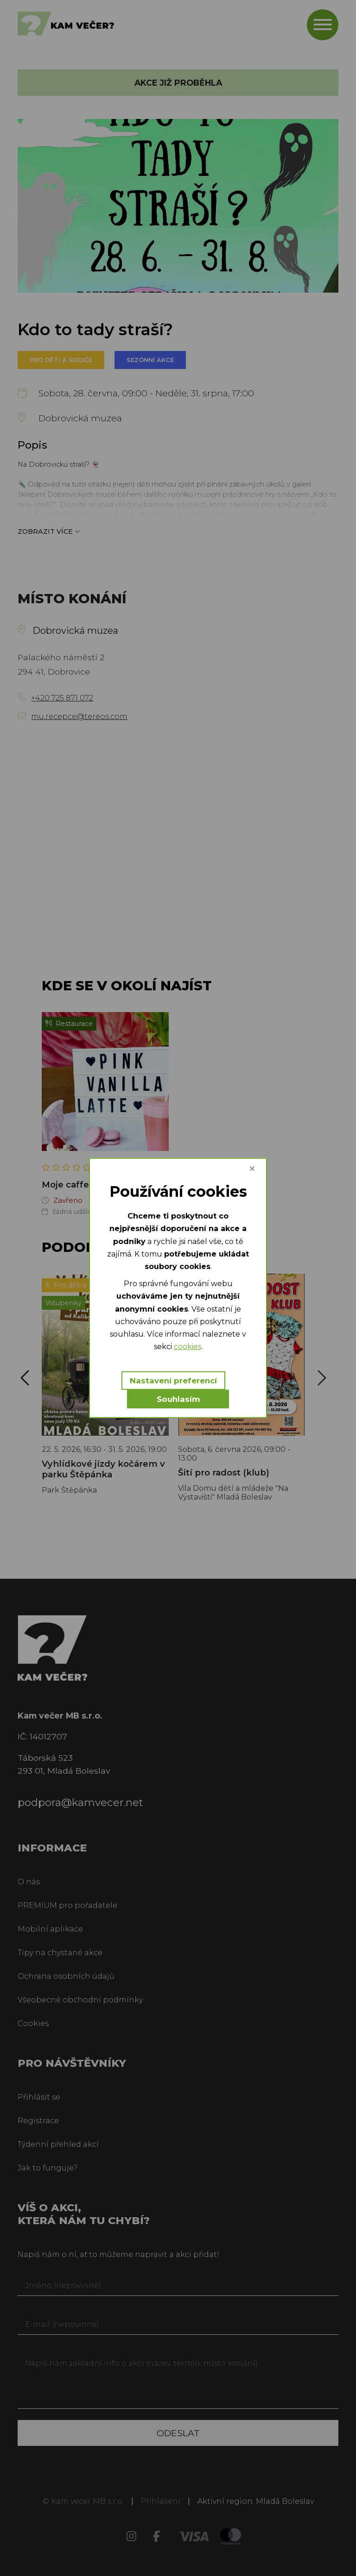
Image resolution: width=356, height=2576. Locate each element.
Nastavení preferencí (173, 1380)
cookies (187, 1346)
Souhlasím (178, 1399)
